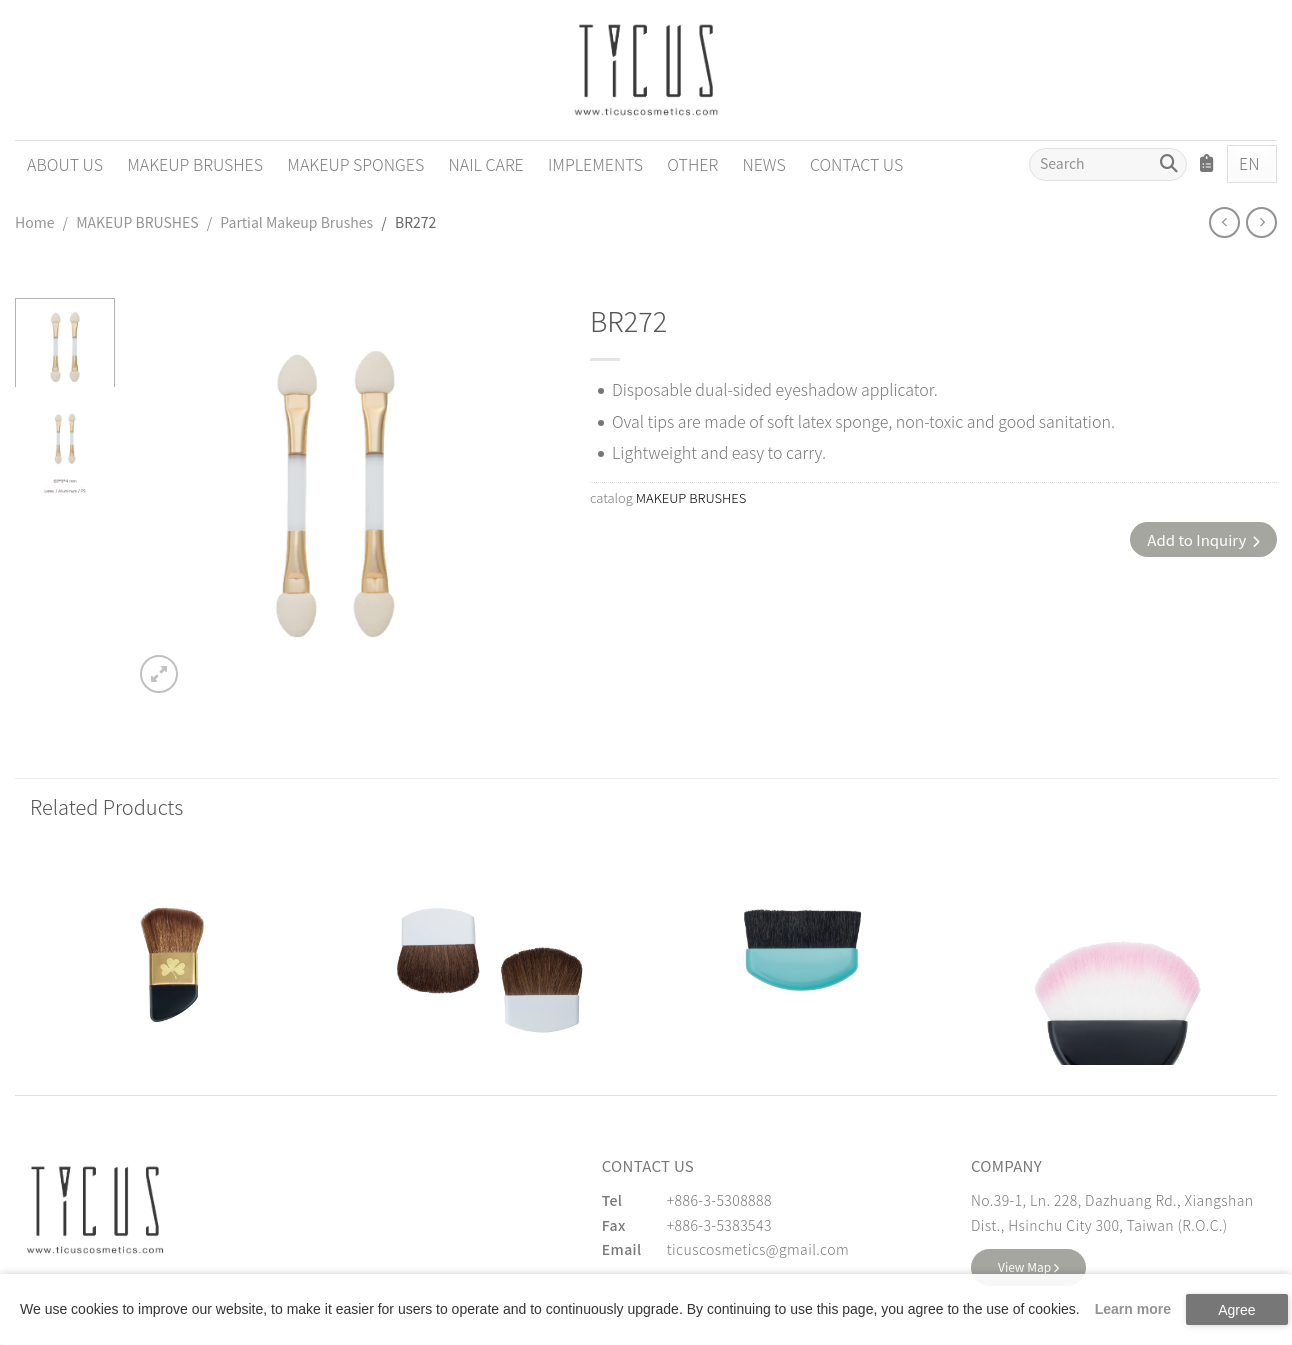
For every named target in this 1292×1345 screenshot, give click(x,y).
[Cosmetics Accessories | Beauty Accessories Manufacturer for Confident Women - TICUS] (646, 70)
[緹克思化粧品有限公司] (95, 1210)
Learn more (1133, 1309)
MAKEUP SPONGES (355, 164)
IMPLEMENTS (595, 164)
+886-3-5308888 (719, 1200)
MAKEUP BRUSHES (195, 164)
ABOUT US (65, 164)
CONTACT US (856, 164)
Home (34, 222)
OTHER (692, 164)
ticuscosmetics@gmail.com (758, 1249)
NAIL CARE (485, 164)
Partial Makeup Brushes (296, 222)
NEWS (763, 164)
